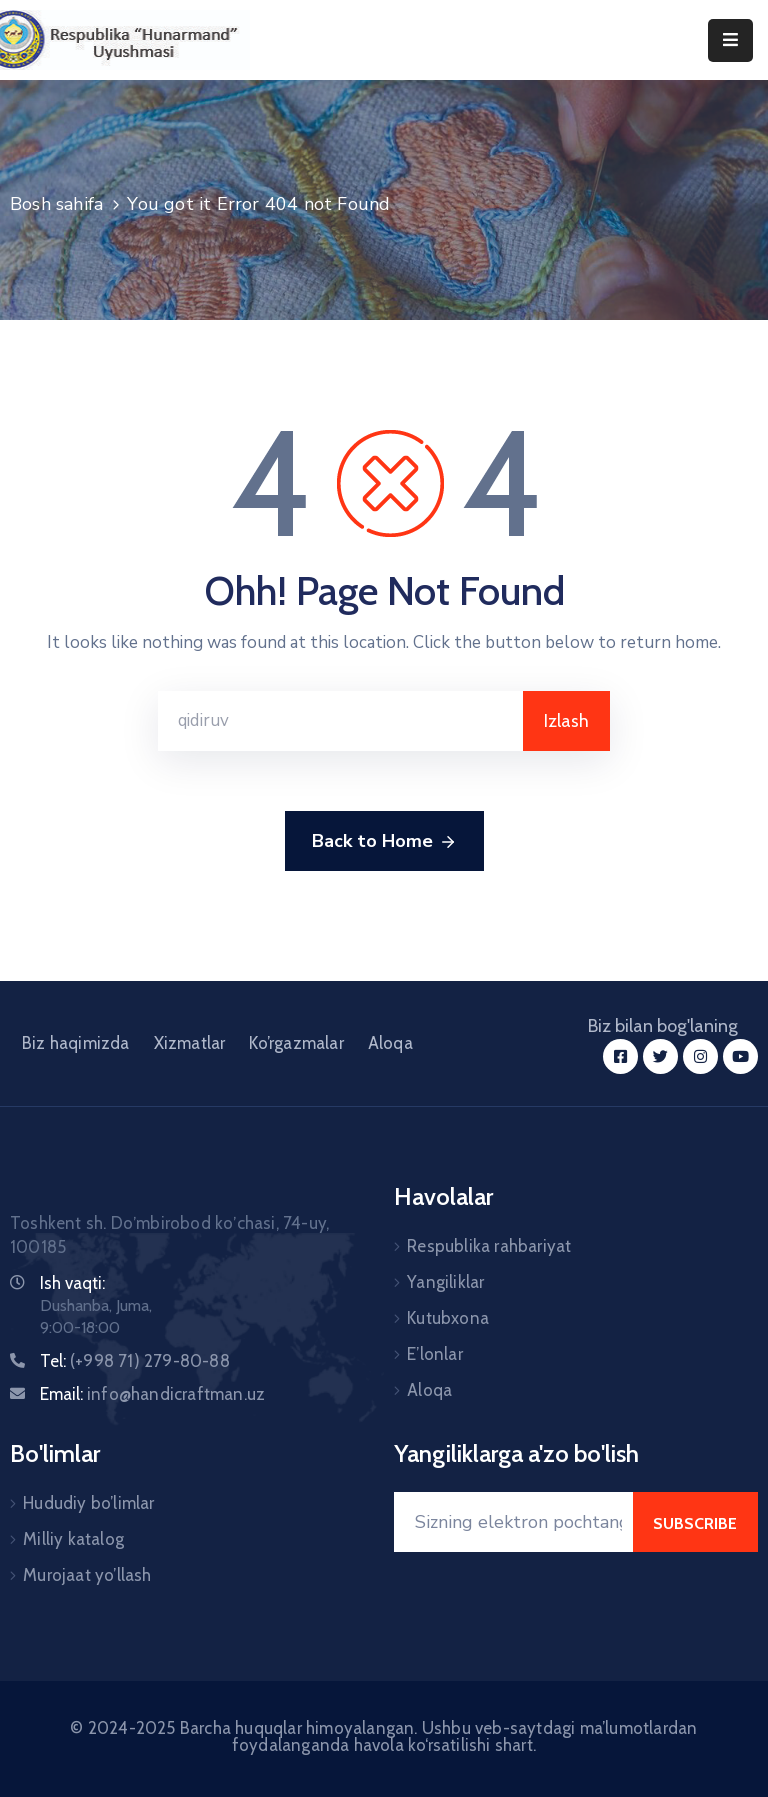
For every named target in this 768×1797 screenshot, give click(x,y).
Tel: (135, 1361)
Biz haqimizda (76, 1043)
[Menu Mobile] (730, 40)
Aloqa (390, 1043)
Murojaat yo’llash (87, 1575)
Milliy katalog (73, 1539)
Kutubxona (448, 1318)
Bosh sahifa (56, 204)
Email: (152, 1394)
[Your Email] (513, 1522)
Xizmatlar (190, 1043)
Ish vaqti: (72, 1283)
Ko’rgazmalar (296, 1043)
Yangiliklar (445, 1282)
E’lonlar (435, 1354)
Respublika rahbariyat (489, 1246)
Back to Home (384, 842)
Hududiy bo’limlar (88, 1503)
